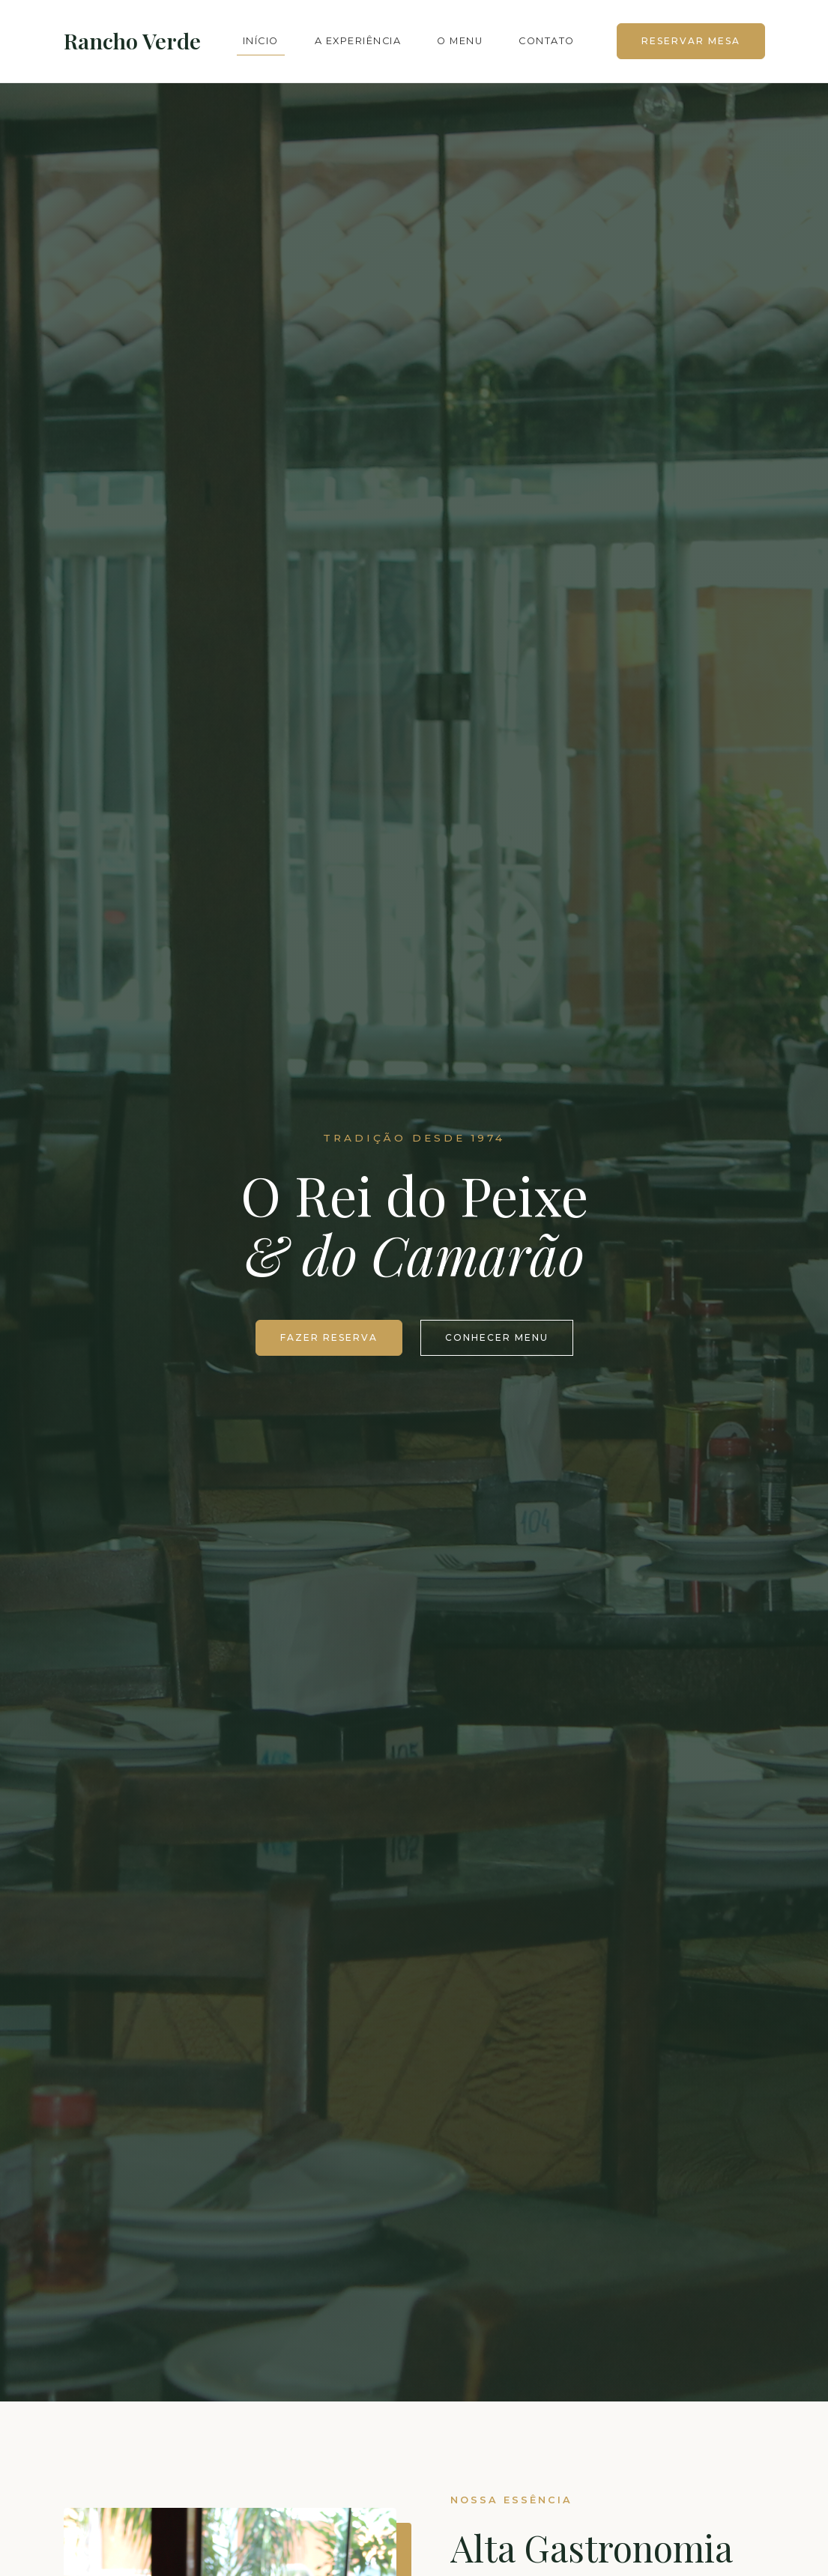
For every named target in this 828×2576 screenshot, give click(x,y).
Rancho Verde (132, 40)
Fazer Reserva (329, 1337)
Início (261, 40)
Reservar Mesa (690, 40)
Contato (547, 40)
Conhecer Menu (497, 1337)
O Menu (460, 40)
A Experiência (358, 40)
